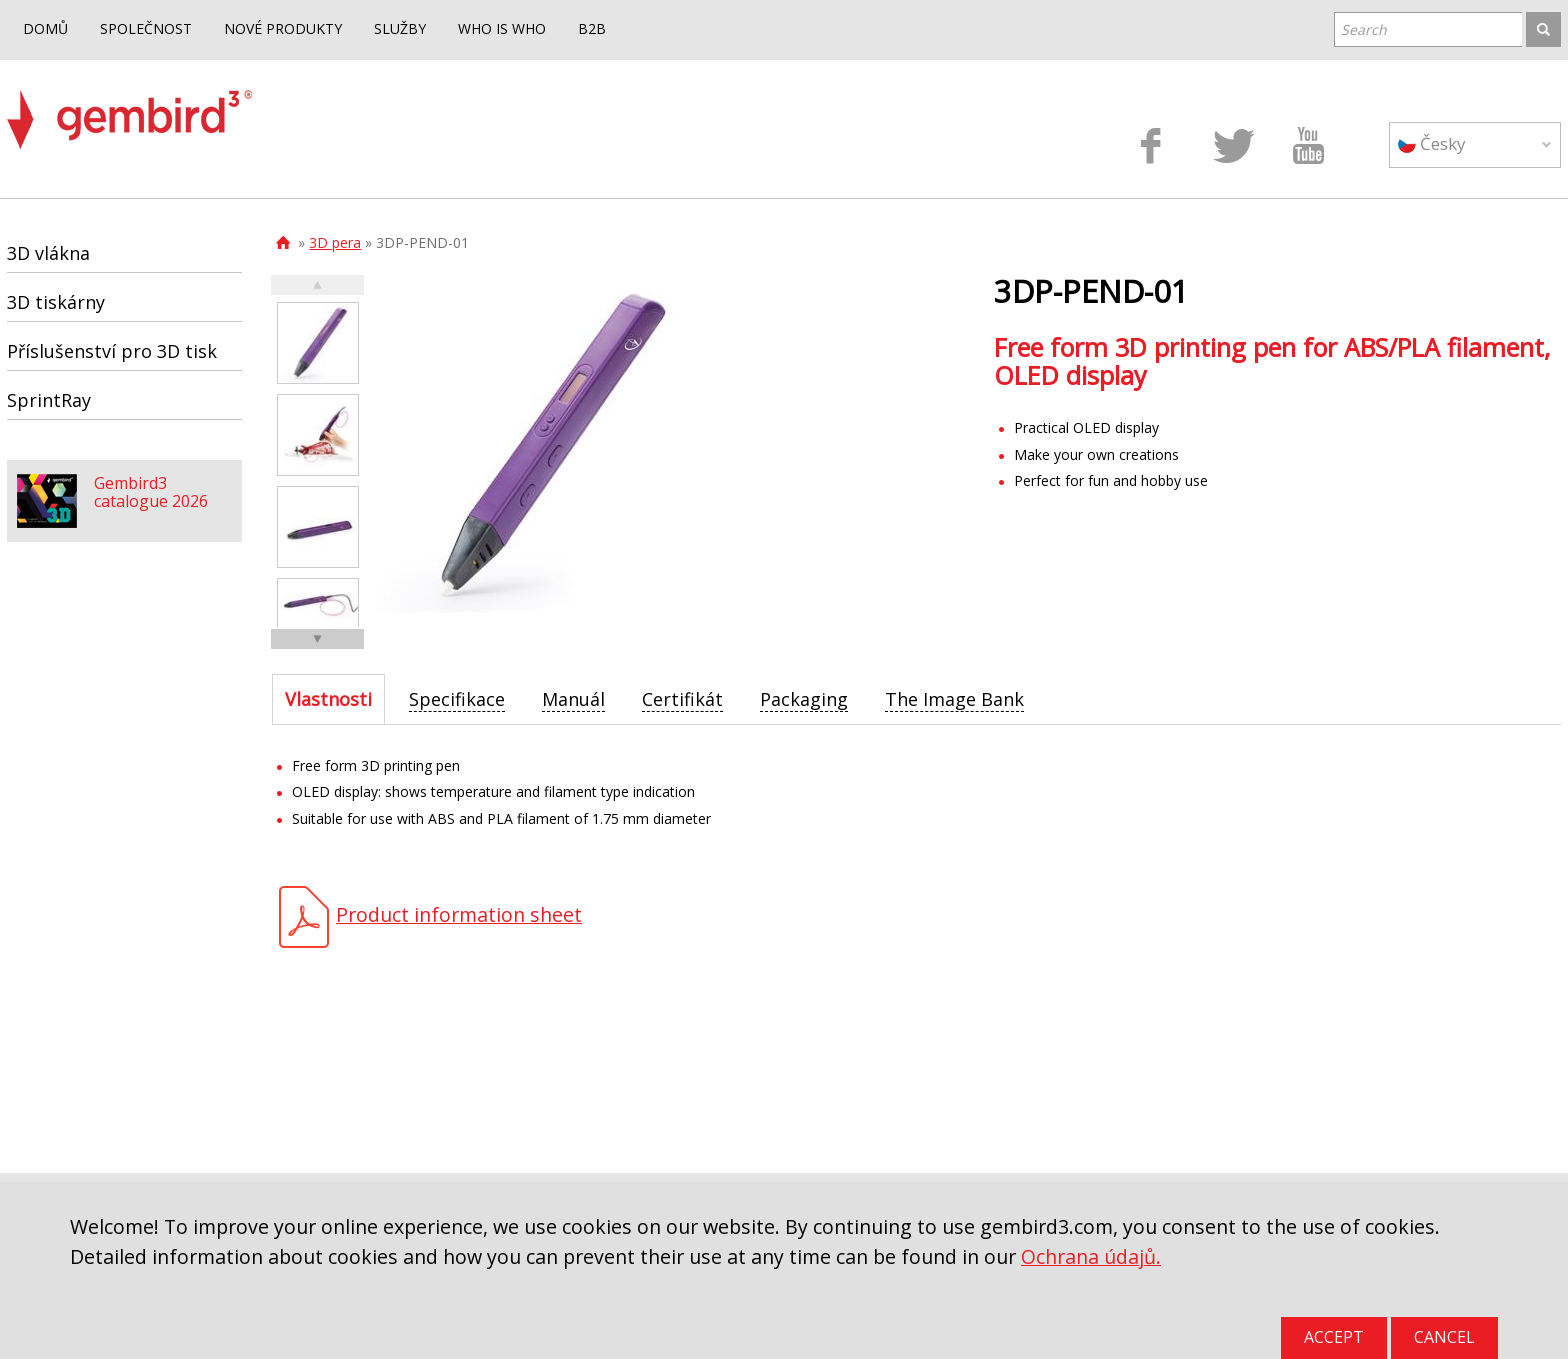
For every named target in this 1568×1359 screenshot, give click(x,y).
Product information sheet (459, 914)
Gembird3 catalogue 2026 (151, 492)
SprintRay (49, 400)
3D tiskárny (56, 302)
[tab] (328, 699)
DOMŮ (45, 28)
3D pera (335, 242)
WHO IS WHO (502, 28)
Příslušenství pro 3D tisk (112, 351)
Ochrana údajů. (1091, 1256)
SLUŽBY (400, 28)
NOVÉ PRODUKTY (283, 28)
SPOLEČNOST (146, 28)
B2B (592, 28)
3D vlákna (48, 253)
